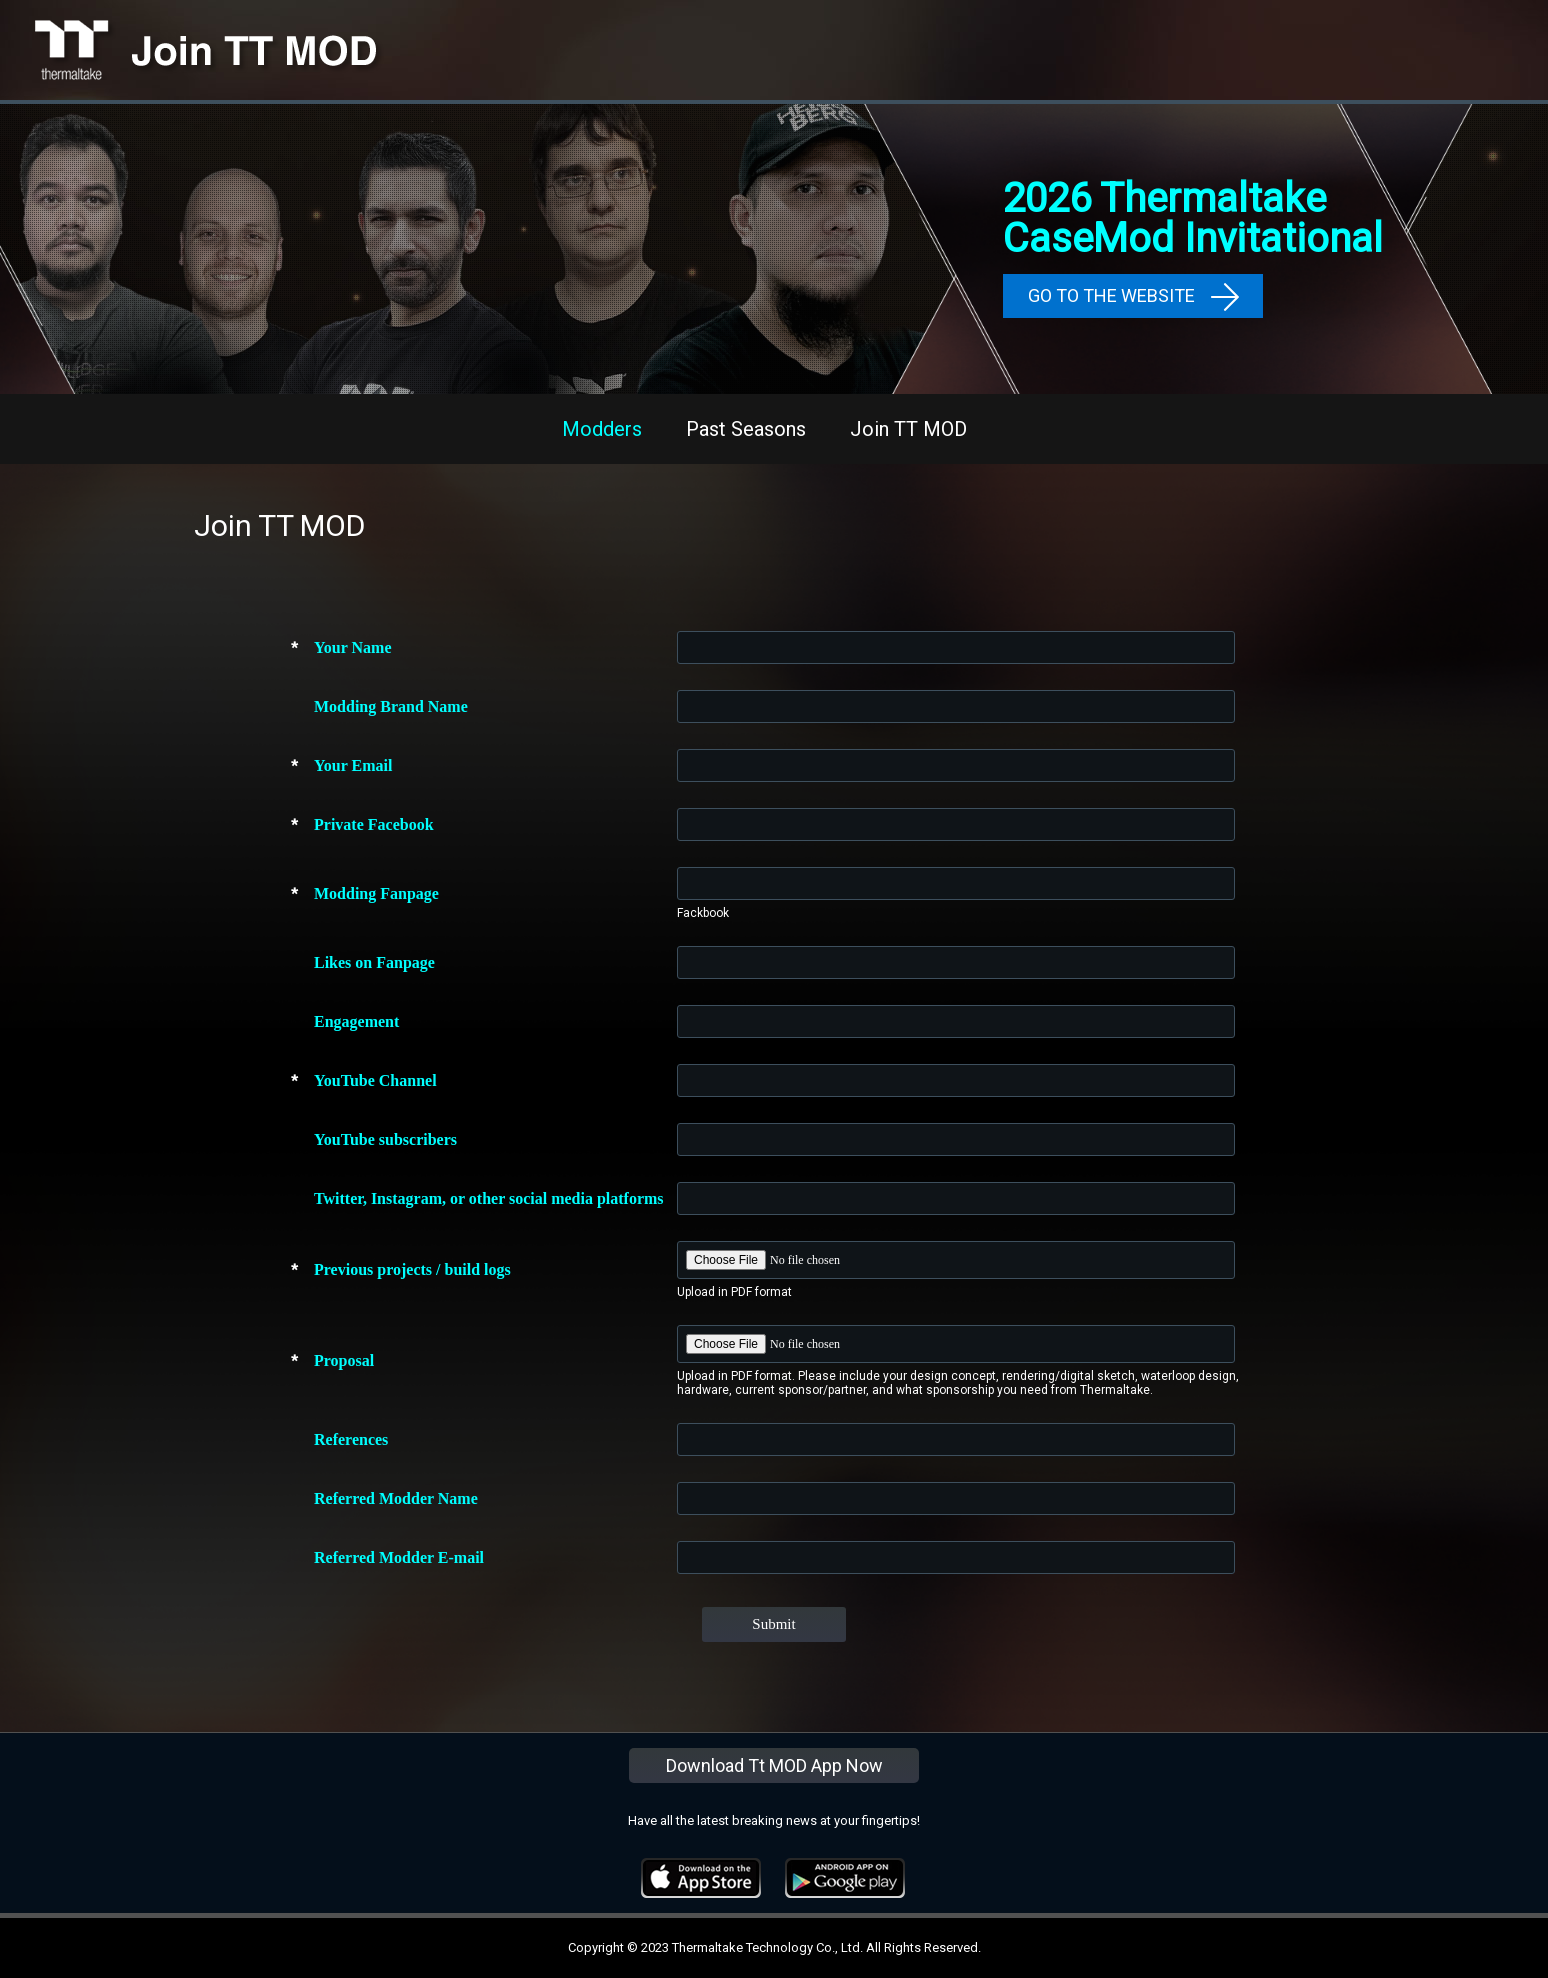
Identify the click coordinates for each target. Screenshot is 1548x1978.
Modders (602, 429)
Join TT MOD (908, 429)
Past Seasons (746, 429)
